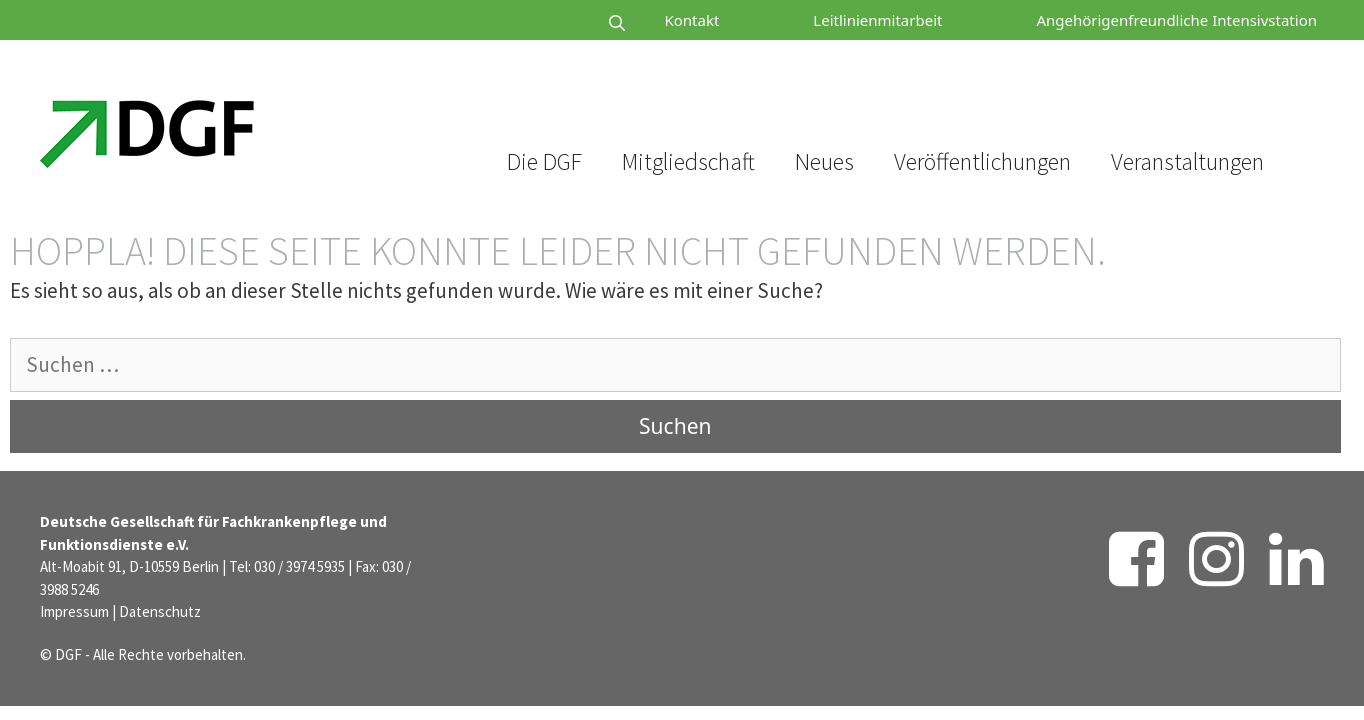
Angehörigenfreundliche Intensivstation (1176, 20)
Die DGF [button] (544, 161)
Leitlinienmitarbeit (877, 20)
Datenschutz (160, 611)
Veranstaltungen (1187, 161)
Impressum (74, 611)
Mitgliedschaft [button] (688, 161)
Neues (824, 161)
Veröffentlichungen (982, 161)
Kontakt (691, 20)
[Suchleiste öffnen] (557, 23)
